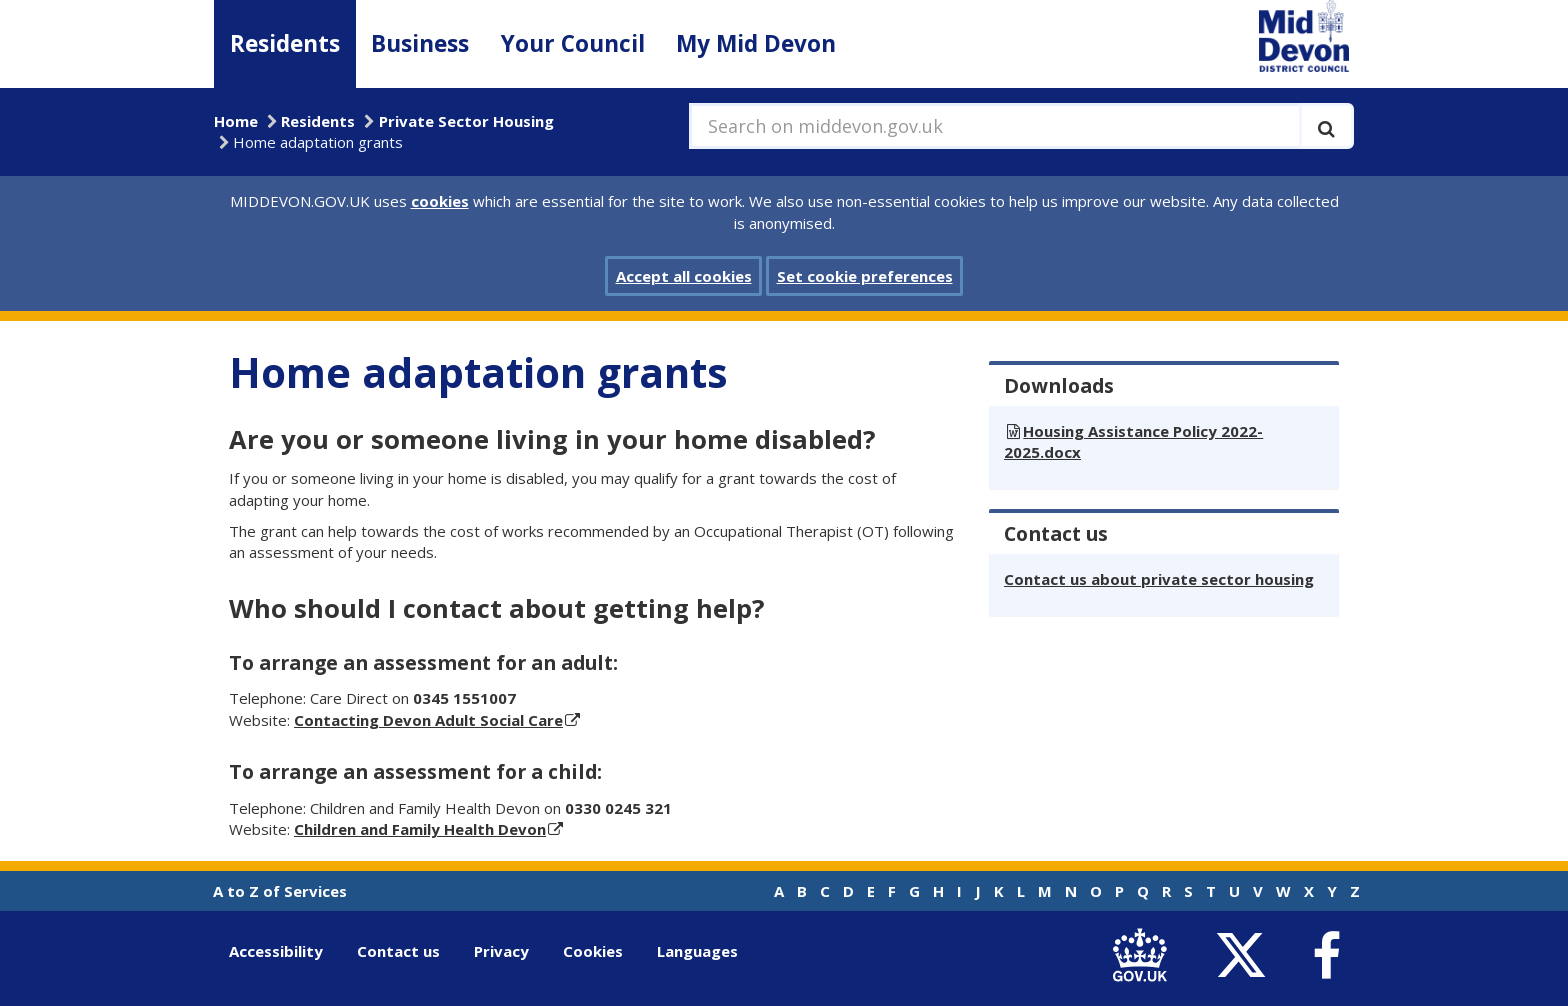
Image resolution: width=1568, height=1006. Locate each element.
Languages (697, 951)
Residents (285, 43)
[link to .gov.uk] (1144, 955)
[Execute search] (1326, 126)
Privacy (501, 951)
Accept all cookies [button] (684, 276)
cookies (440, 201)
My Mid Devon (756, 43)
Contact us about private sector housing (1159, 579)
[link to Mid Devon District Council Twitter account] (1245, 955)
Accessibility (276, 951)
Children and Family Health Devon (420, 829)
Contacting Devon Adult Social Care (428, 720)
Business (420, 43)
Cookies (593, 951)
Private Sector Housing (466, 121)
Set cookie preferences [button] (865, 276)
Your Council (573, 43)
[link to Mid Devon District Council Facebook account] (1326, 956)
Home (236, 121)
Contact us (398, 951)
